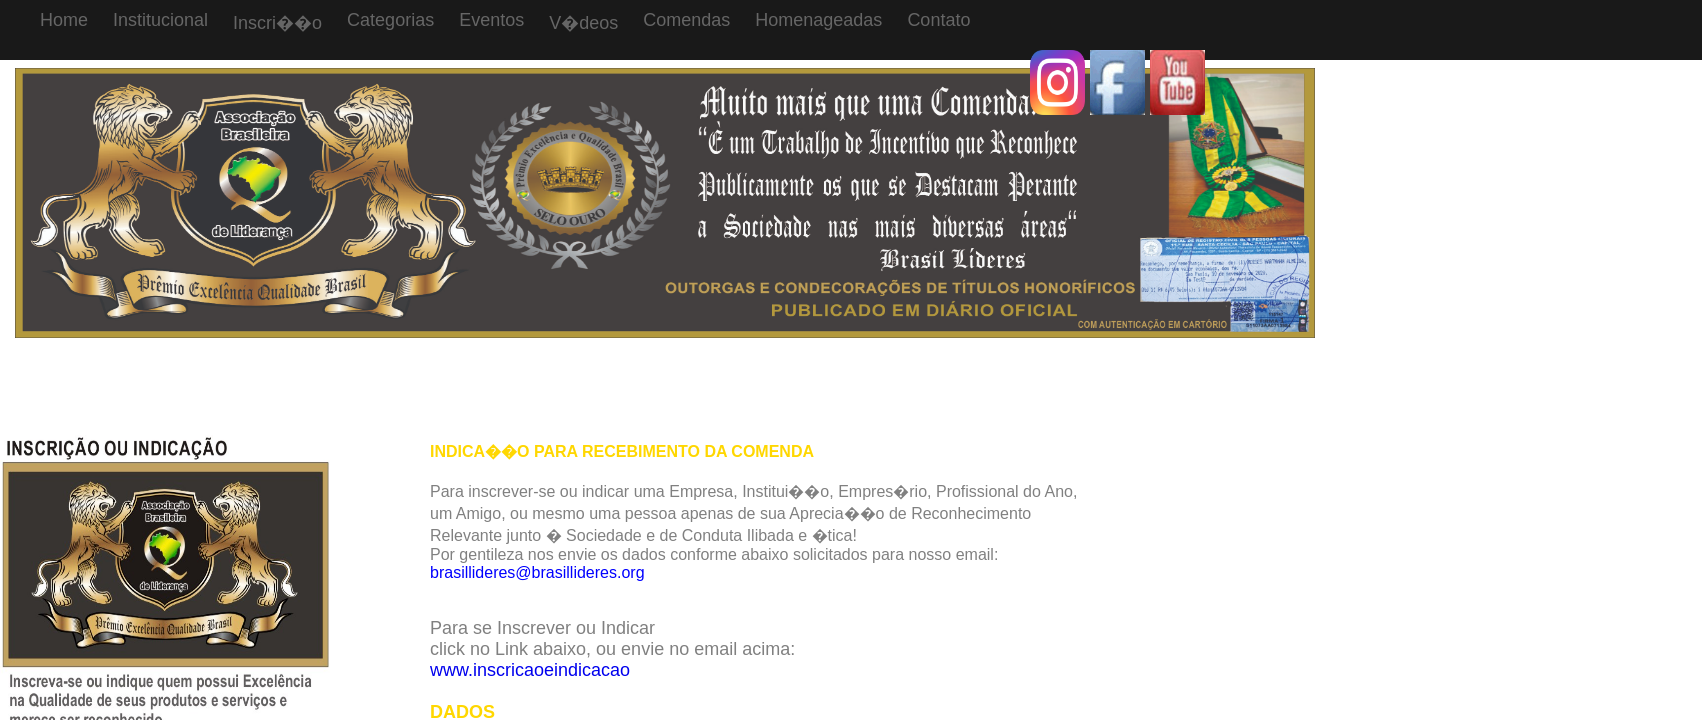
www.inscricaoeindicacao (530, 670)
